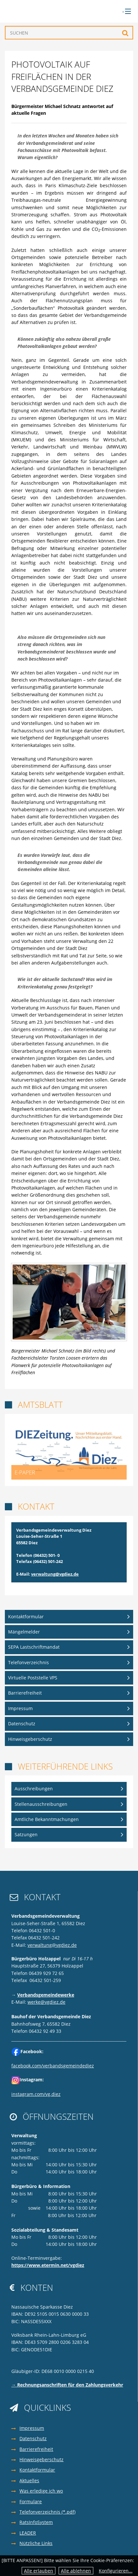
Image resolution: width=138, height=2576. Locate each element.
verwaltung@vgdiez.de (55, 1574)
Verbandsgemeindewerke (45, 1995)
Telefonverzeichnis (28, 1662)
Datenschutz (21, 1723)
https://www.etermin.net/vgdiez (47, 2265)
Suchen (125, 32)
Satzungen (26, 1834)
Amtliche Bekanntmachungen (47, 1819)
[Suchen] (69, 32)
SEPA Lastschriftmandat (34, 1647)
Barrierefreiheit (25, 1693)
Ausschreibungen (34, 1788)
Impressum (20, 1708)
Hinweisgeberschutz (30, 1739)
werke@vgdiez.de (46, 2002)
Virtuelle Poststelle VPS (32, 1678)
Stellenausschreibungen (41, 1804)
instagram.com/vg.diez (36, 2094)
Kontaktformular (26, 1616)
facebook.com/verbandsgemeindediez (52, 2066)
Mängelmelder (24, 1632)
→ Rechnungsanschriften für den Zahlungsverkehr (67, 2385)
